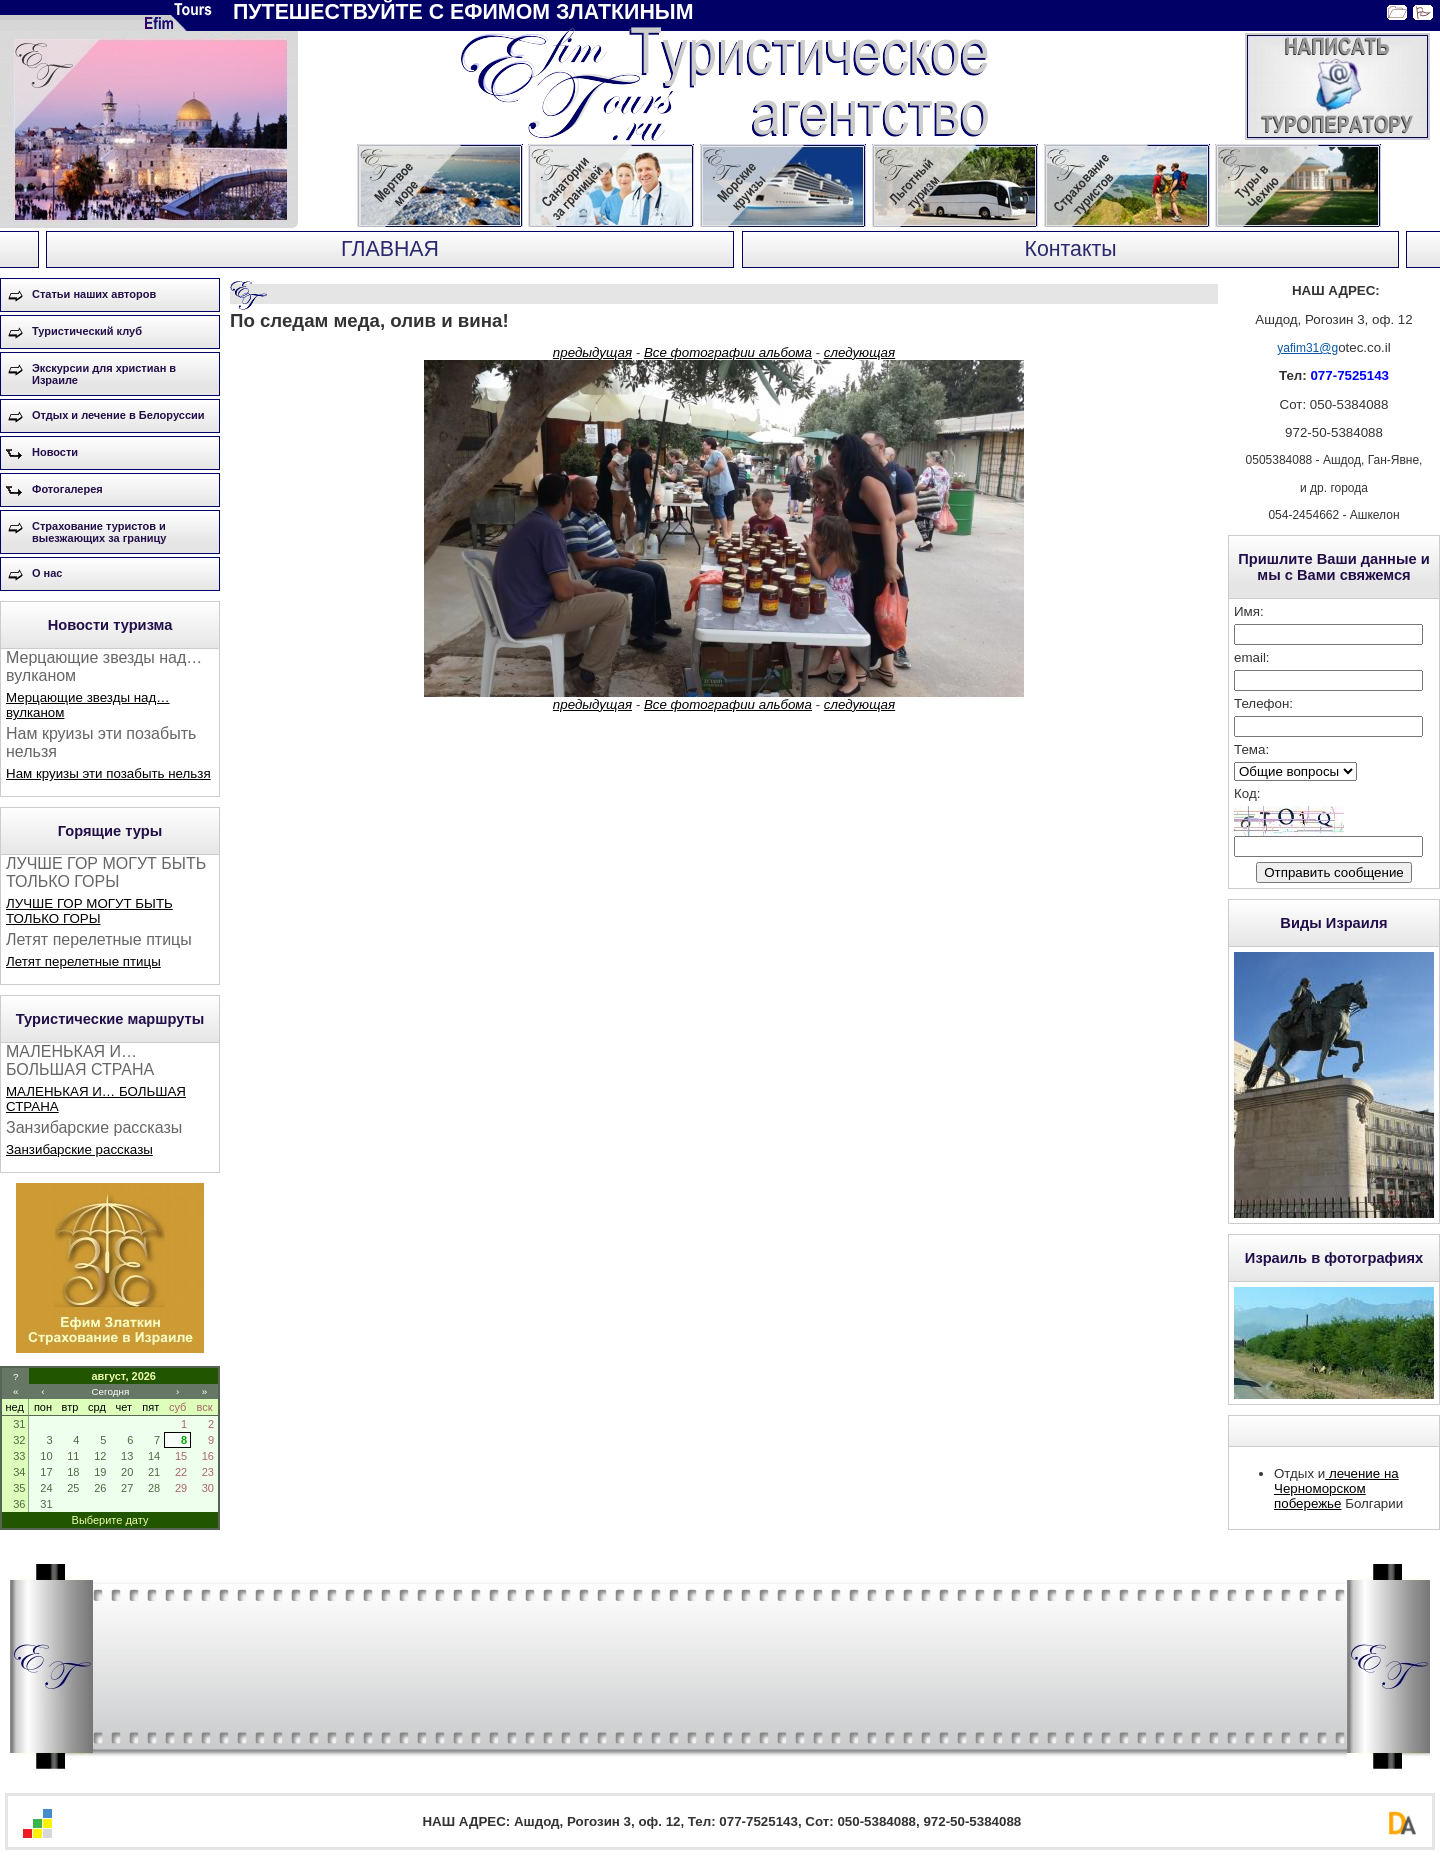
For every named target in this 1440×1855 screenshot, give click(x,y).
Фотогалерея (67, 489)
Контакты (1070, 249)
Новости (55, 452)
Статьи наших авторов (94, 294)
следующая (859, 352)
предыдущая (592, 352)
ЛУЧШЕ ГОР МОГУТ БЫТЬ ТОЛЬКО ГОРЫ (89, 911)
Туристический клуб (87, 331)
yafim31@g (1307, 348)
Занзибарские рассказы (79, 1149)
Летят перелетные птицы (83, 961)
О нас (47, 573)
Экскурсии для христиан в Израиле (104, 374)
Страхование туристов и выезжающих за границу (99, 532)
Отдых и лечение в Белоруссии (118, 415)
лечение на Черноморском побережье (1336, 1488)
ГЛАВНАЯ (390, 249)
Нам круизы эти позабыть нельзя (108, 773)
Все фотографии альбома (728, 352)
